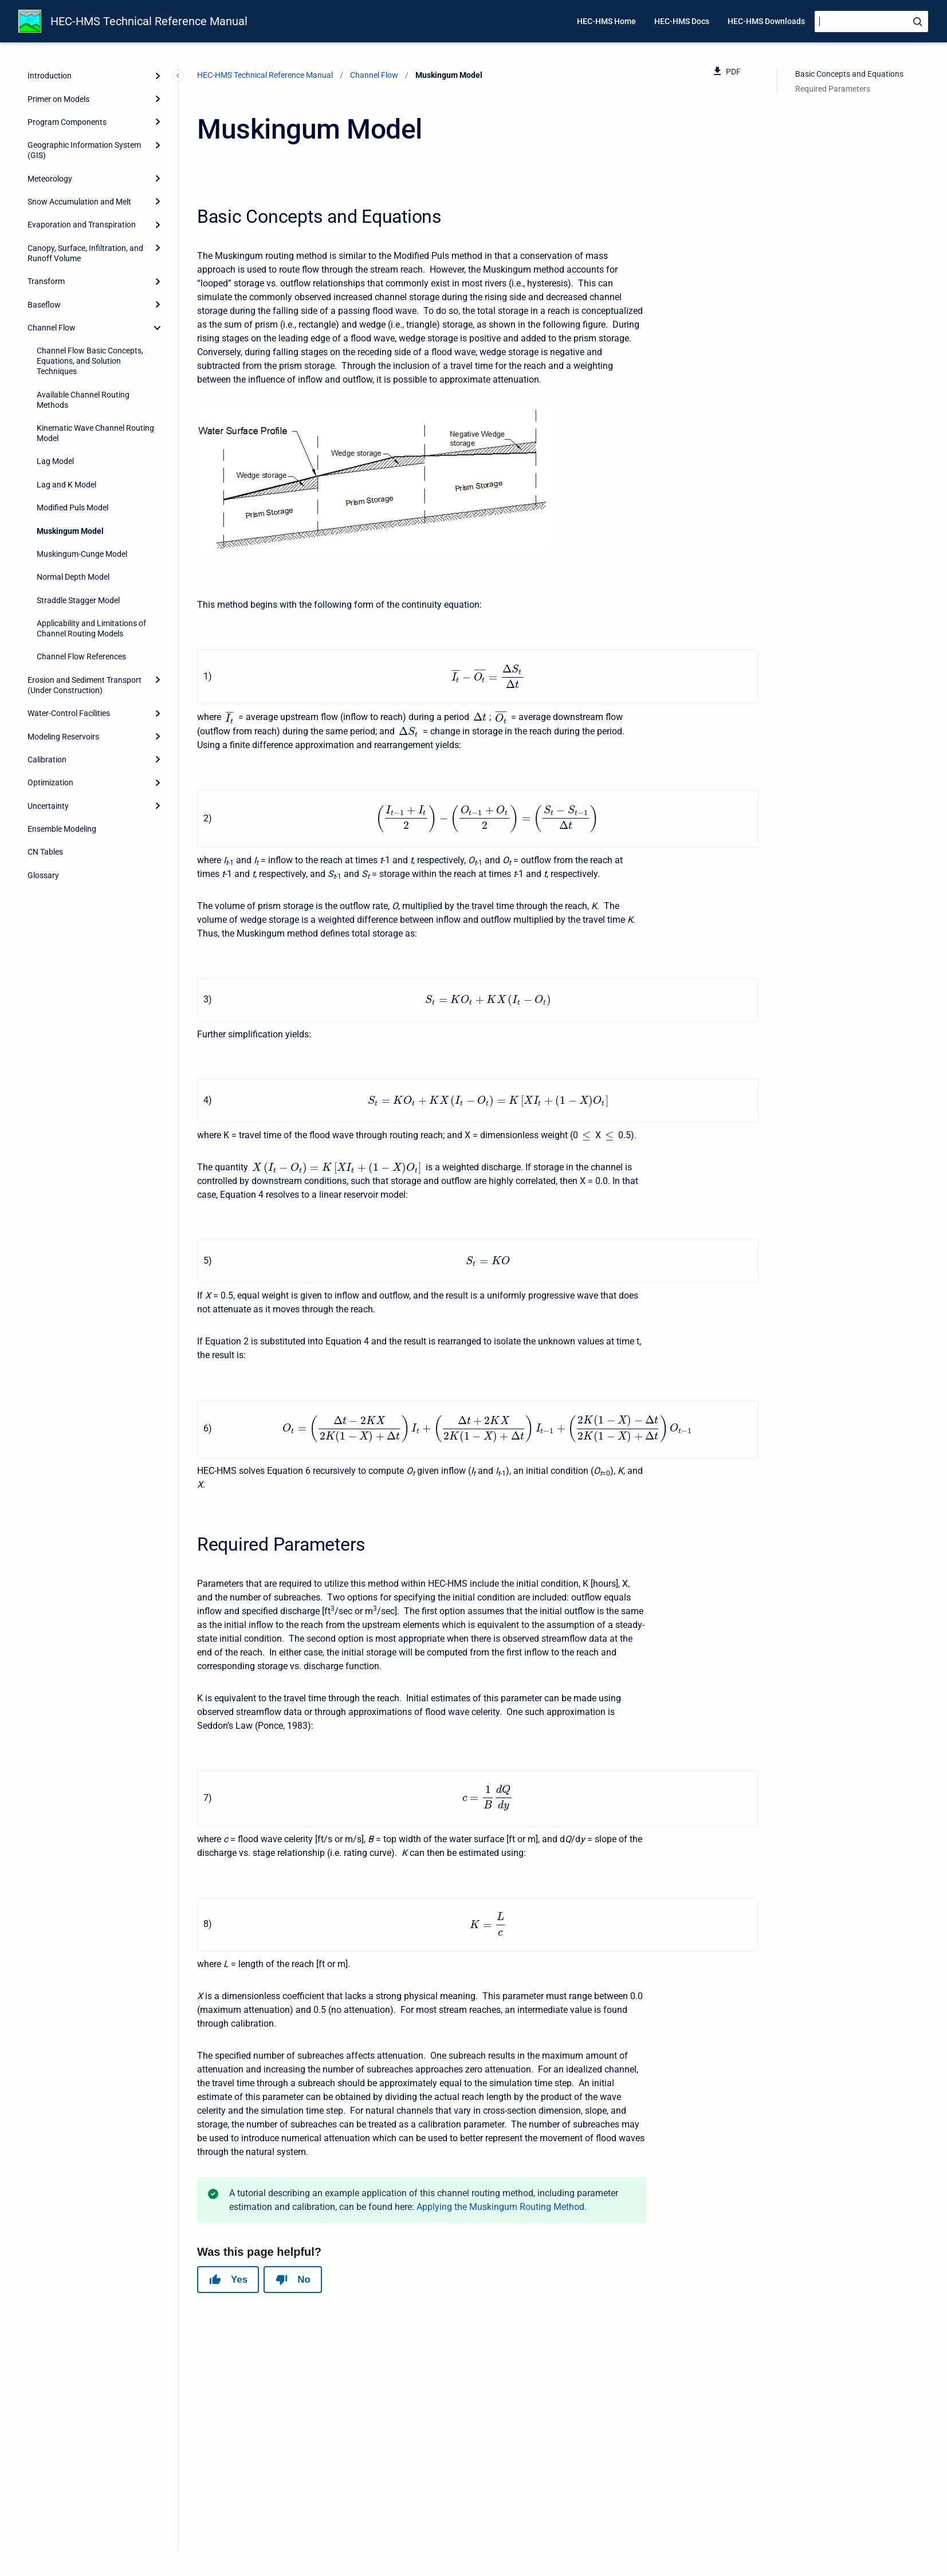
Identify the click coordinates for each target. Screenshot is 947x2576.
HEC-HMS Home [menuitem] (606, 21)
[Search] (871, 21)
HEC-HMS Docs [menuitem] (681, 21)
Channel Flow (374, 75)
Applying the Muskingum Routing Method (500, 2293)
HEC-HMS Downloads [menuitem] (766, 21)
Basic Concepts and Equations (849, 73)
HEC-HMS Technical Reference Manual (148, 21)
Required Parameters (832, 88)
